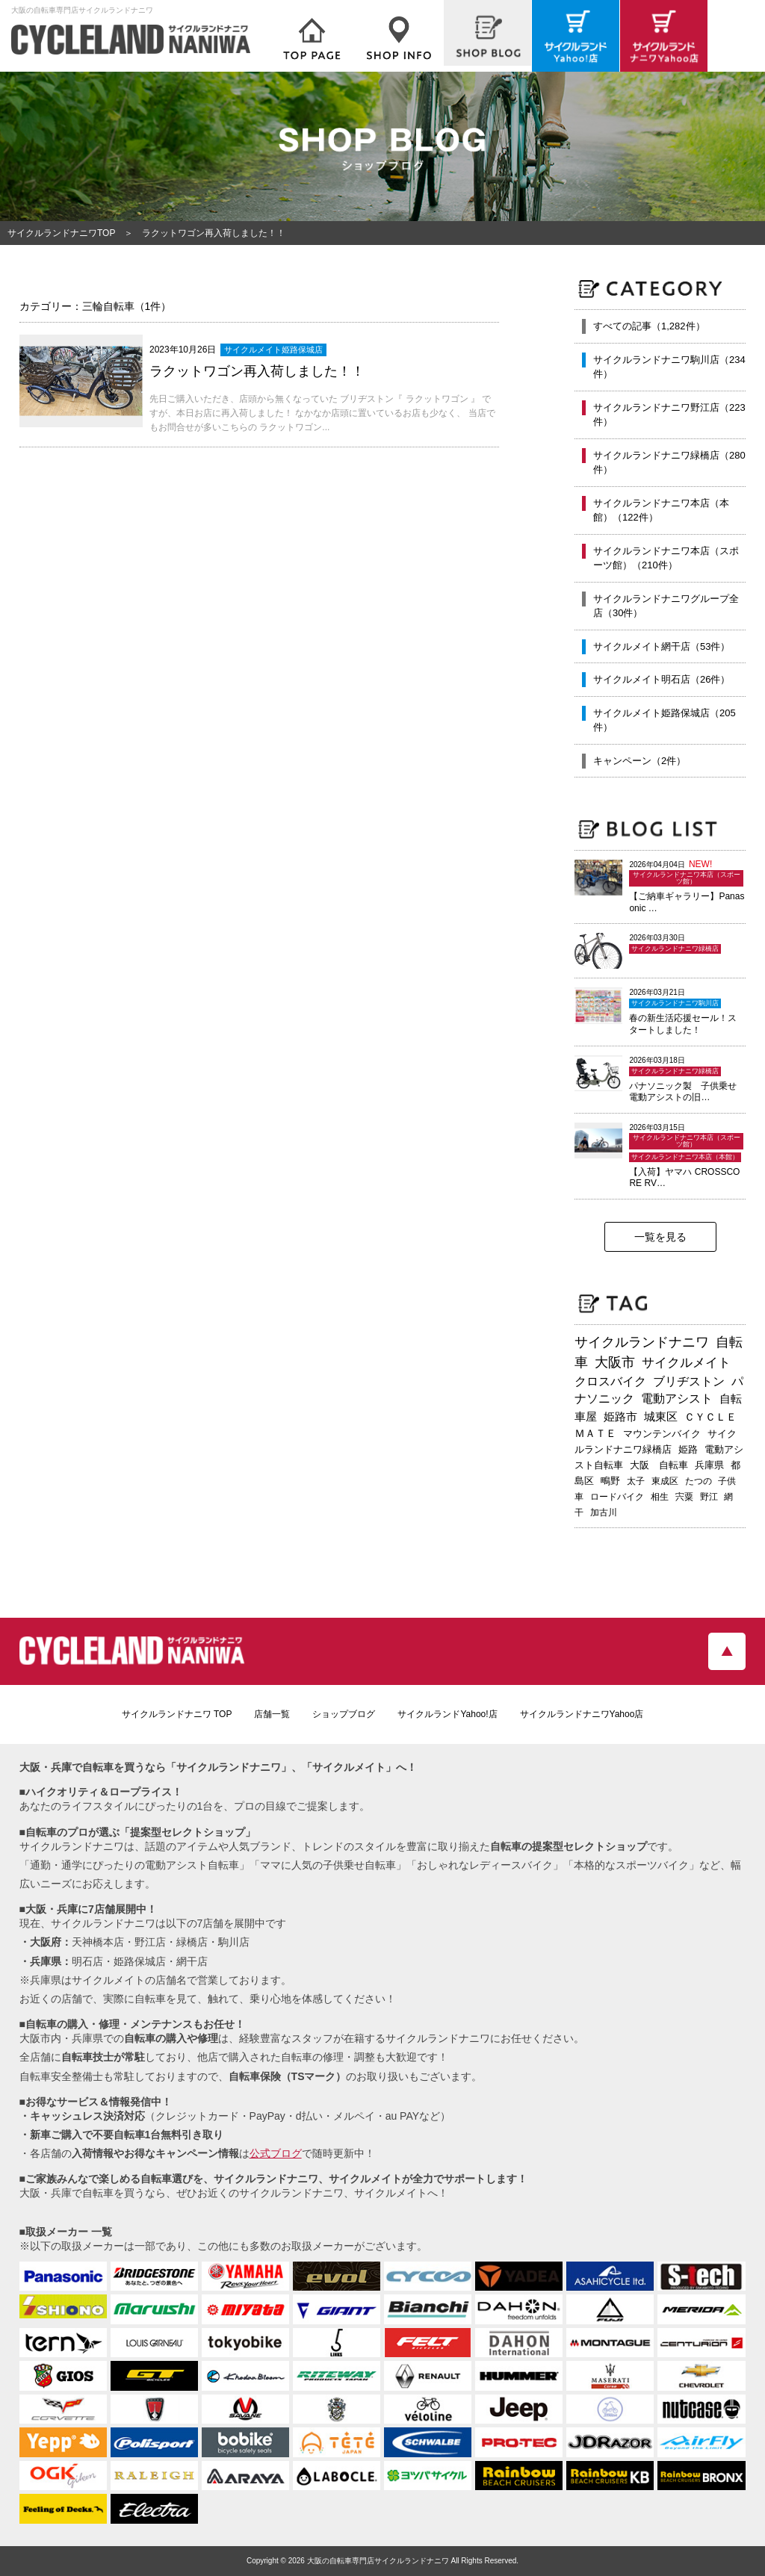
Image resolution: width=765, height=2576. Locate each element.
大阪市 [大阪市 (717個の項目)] (615, 1362)
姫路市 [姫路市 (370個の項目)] (620, 1416)
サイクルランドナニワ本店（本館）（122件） (661, 510)
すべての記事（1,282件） (649, 326)
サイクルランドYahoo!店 (447, 1714)
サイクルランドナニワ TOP (177, 1714)
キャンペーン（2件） (639, 760)
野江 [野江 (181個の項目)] (709, 1497)
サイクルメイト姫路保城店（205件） (664, 720)
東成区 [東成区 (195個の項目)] (664, 1481)
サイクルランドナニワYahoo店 (582, 1714)
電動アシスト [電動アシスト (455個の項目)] (677, 1398)
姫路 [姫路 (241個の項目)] (688, 1449)
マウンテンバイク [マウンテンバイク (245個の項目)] (662, 1433)
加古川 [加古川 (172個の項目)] (603, 1512)
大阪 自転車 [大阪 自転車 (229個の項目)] (659, 1465)
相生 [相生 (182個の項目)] (660, 1497)
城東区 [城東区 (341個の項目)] (661, 1417)
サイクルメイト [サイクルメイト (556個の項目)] (686, 1363)
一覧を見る (660, 1237)
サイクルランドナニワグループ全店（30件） (666, 606)
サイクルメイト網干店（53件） (661, 646)
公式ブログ (276, 2153)
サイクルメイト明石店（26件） (661, 679)
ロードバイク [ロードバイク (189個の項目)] (617, 1497)
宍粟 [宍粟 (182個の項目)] (684, 1497)
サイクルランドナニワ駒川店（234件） (669, 367)
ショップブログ (343, 1714)
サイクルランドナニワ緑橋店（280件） (669, 463)
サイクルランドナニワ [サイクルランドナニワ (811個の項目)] (641, 1342)
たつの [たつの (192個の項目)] (698, 1481)
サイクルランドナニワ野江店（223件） (669, 415)
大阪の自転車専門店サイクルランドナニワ (378, 2561)
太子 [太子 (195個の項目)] (636, 1481)
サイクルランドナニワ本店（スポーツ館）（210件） (666, 558)
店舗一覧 (272, 1714)
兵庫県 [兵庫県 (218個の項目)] (709, 1465)
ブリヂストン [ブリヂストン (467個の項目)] (689, 1381)
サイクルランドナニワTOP (61, 233)
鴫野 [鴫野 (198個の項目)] (610, 1481)
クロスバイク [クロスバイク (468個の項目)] (610, 1381)
